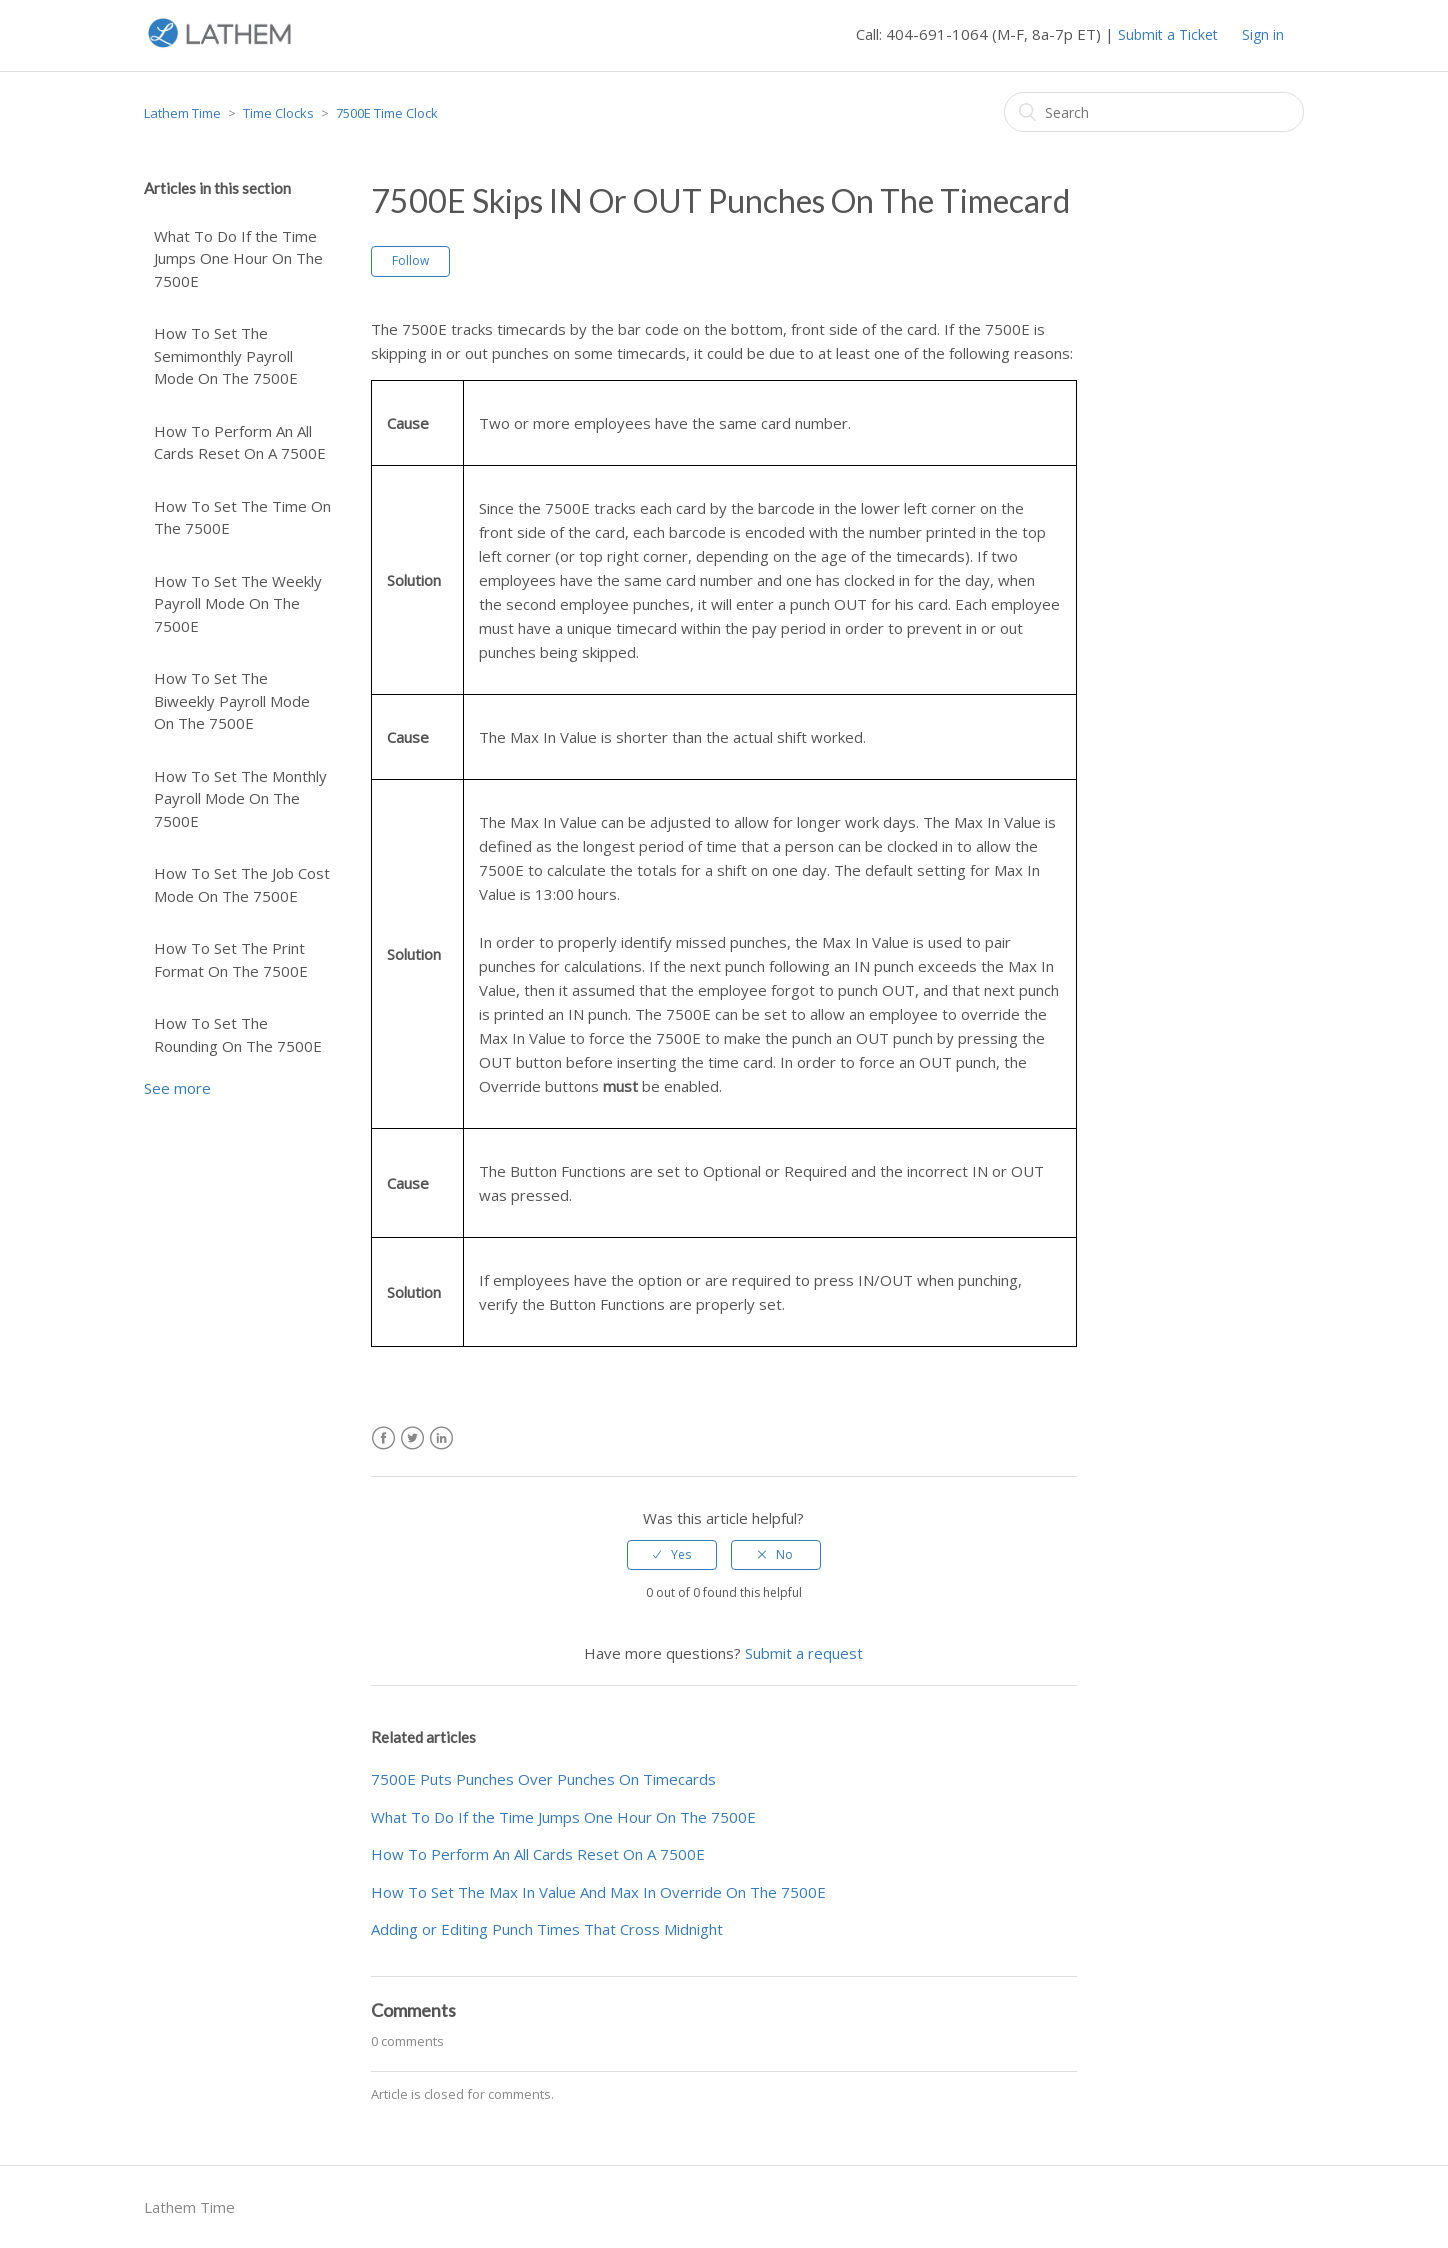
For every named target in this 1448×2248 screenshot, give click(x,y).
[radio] (672, 1555)
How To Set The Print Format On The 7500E (231, 959)
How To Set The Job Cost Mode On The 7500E (242, 884)
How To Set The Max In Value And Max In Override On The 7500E (598, 1892)
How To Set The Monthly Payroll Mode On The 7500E (240, 798)
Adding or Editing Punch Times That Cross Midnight (547, 1929)
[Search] (1154, 112)
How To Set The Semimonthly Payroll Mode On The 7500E (226, 355)
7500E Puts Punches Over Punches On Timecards (543, 1779)
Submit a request (804, 1653)
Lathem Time (182, 113)
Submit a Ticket (1168, 34)
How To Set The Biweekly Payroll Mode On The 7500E (232, 700)
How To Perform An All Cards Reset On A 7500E (240, 442)
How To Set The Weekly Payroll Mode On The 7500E (238, 603)
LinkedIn (441, 1438)
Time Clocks (278, 113)
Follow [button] (410, 260)
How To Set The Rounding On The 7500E (238, 1034)
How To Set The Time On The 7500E (242, 517)
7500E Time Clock (387, 113)
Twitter (412, 1438)
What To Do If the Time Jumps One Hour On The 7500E (238, 258)
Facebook (383, 1438)
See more (177, 1088)
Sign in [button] (1263, 34)
